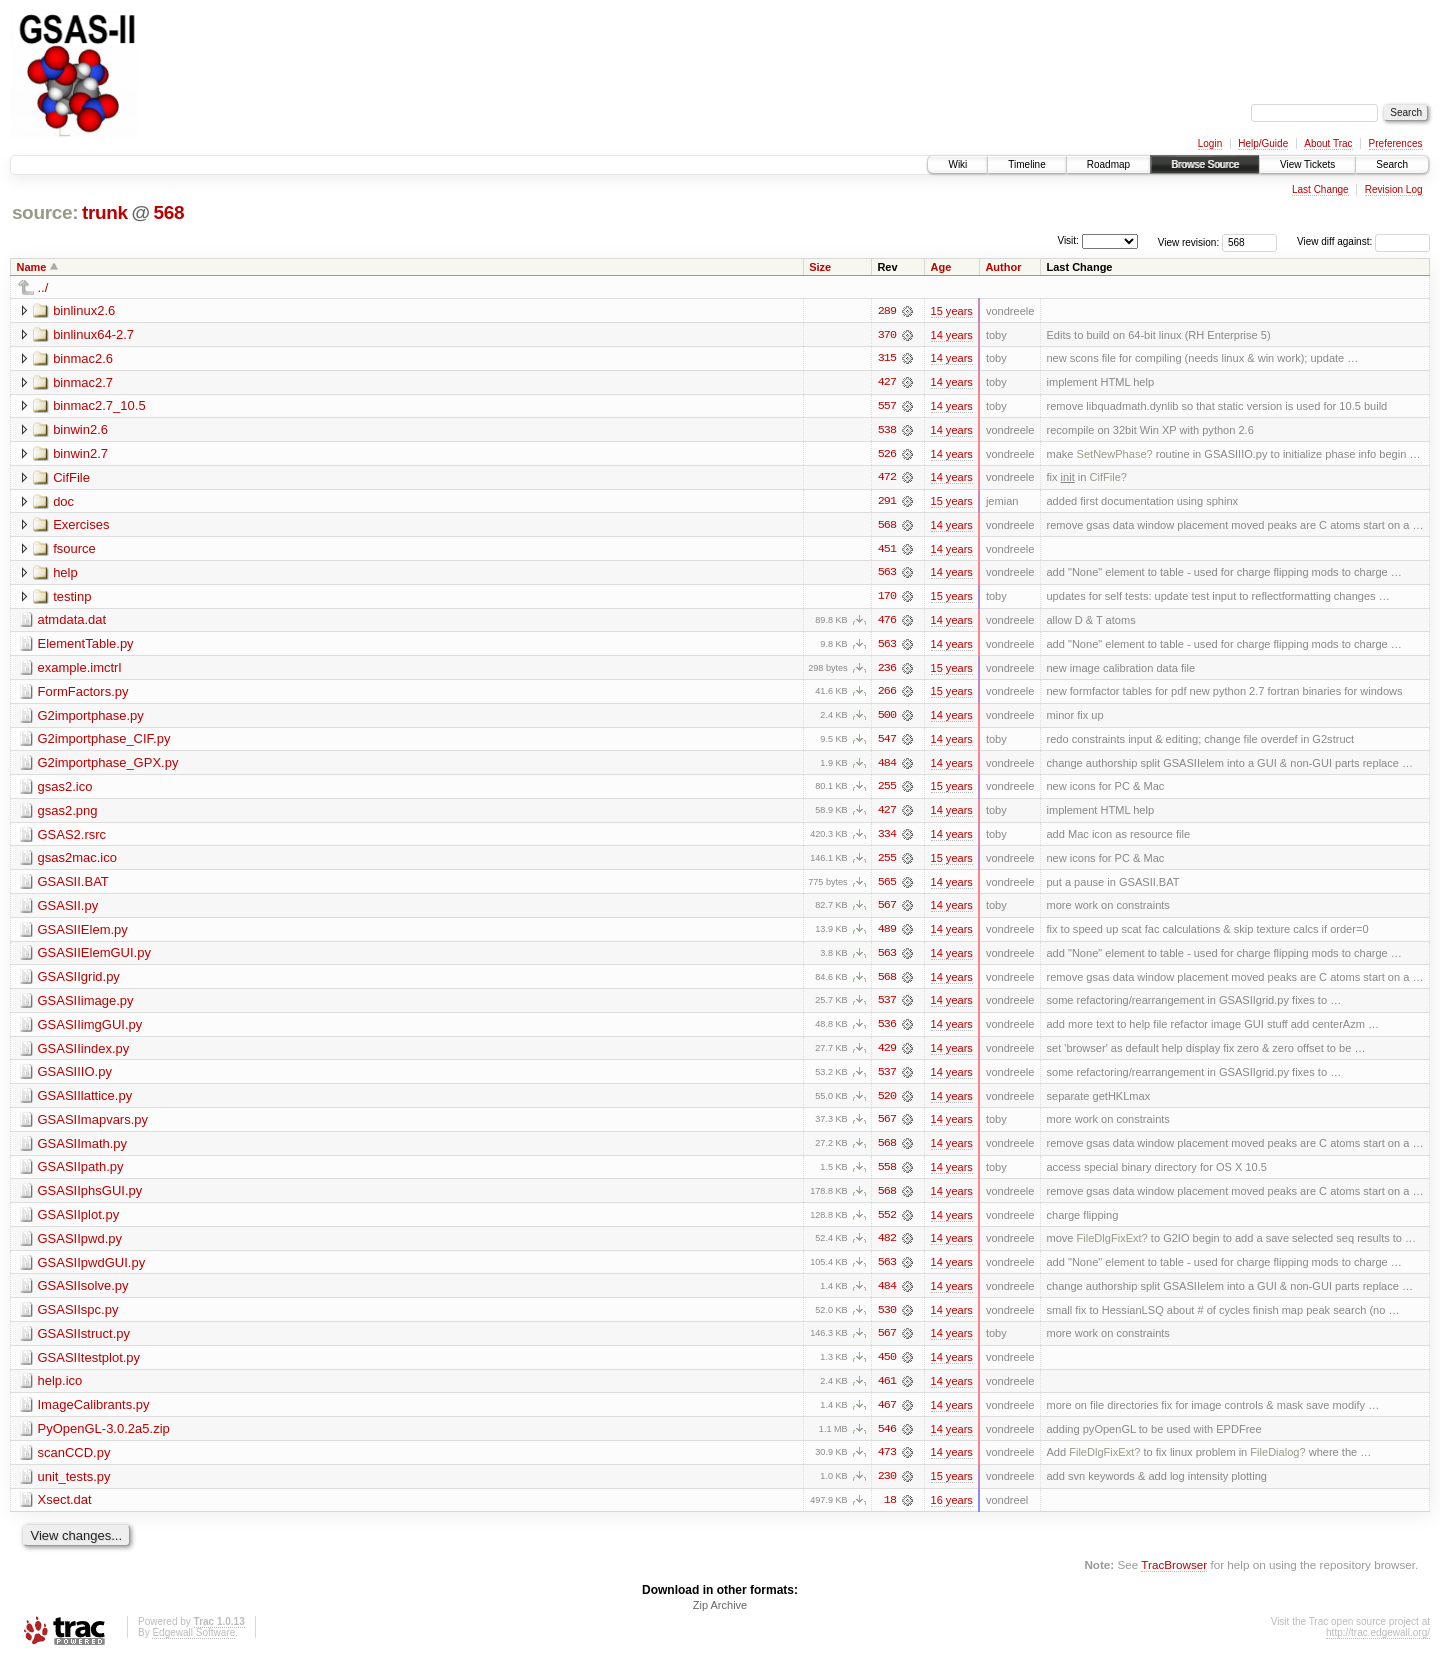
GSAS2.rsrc (72, 838)
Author (1003, 267)
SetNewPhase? (1115, 455)
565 (887, 887)
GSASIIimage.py (86, 1006)
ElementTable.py (86, 646)
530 (887, 1319)
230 (887, 1487)
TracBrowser (1174, 1575)
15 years (952, 311)
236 (887, 671)
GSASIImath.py (83, 1150)
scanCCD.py (74, 1462)
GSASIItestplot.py (89, 1366)
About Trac (1328, 143)
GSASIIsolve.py (83, 1294)
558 (887, 1175)
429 (887, 1055)
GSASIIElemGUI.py (94, 958)
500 (887, 719)
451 (887, 551)
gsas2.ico (65, 790)
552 (887, 1223)
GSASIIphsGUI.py (90, 1198)
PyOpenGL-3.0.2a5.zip (104, 1438)
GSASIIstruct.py (84, 1342)
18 (890, 1511)
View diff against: (1363, 241)
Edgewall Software (193, 1643)
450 (887, 1367)
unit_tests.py (74, 1486)
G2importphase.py (91, 718)
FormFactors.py (83, 694)
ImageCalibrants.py (94, 1414)
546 (887, 1439)
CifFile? (1107, 479)
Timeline (1026, 164)
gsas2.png (68, 814)
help (65, 574)
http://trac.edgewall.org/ (1378, 1643)
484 (887, 767)
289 (887, 311)
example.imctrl (80, 670)
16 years (952, 1511)
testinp (72, 598)
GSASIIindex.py (84, 1054)
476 (887, 623)
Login (1210, 143)
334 (887, 839)
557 (887, 407)
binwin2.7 (80, 454)
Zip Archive (720, 1616)
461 (887, 1391)
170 (887, 599)
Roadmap (1108, 164)
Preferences (1396, 143)
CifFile (71, 478)
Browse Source (1205, 164)
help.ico (60, 1390)
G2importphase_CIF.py (104, 742)
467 (887, 1415)
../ (43, 287)
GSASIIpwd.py (80, 1246)
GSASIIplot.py (79, 1222)
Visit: (1068, 240)
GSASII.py (68, 910)
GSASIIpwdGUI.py (92, 1270)
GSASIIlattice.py (85, 1102)
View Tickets (1307, 164)
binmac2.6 (83, 358)
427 (887, 383)
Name (32, 267)
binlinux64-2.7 (93, 334)
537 (887, 1007)
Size (820, 267)
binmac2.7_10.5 (99, 406)
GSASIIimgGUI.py (90, 1030)
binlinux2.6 (84, 310)
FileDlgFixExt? (1112, 1247)
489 (887, 935)
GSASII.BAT (73, 886)
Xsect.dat (65, 1510)
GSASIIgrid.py (79, 982)
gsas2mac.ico (77, 862)
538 (887, 431)
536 (887, 1031)
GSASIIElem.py (83, 934)
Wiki (957, 164)
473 (887, 1463)
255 (887, 791)
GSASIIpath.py (81, 1174)
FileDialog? (1277, 1463)
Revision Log (1394, 189)
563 (887, 575)
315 (887, 359)
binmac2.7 (83, 382)
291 (887, 503)
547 (887, 743)
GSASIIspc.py (78, 1318)
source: (45, 212)
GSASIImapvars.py (93, 1126)
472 (887, 479)
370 (887, 335)
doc (63, 502)
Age (940, 267)
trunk (105, 212)
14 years (952, 335)
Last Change (1320, 189)
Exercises (81, 526)
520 (887, 1103)
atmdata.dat (72, 622)
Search (1392, 164)
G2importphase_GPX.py (108, 766)
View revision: (1189, 241)
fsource (74, 550)
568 (168, 212)
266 (887, 695)
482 (887, 1247)
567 (887, 911)
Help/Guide (1263, 143)
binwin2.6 (80, 430)
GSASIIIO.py (75, 1078)
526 (887, 455)
